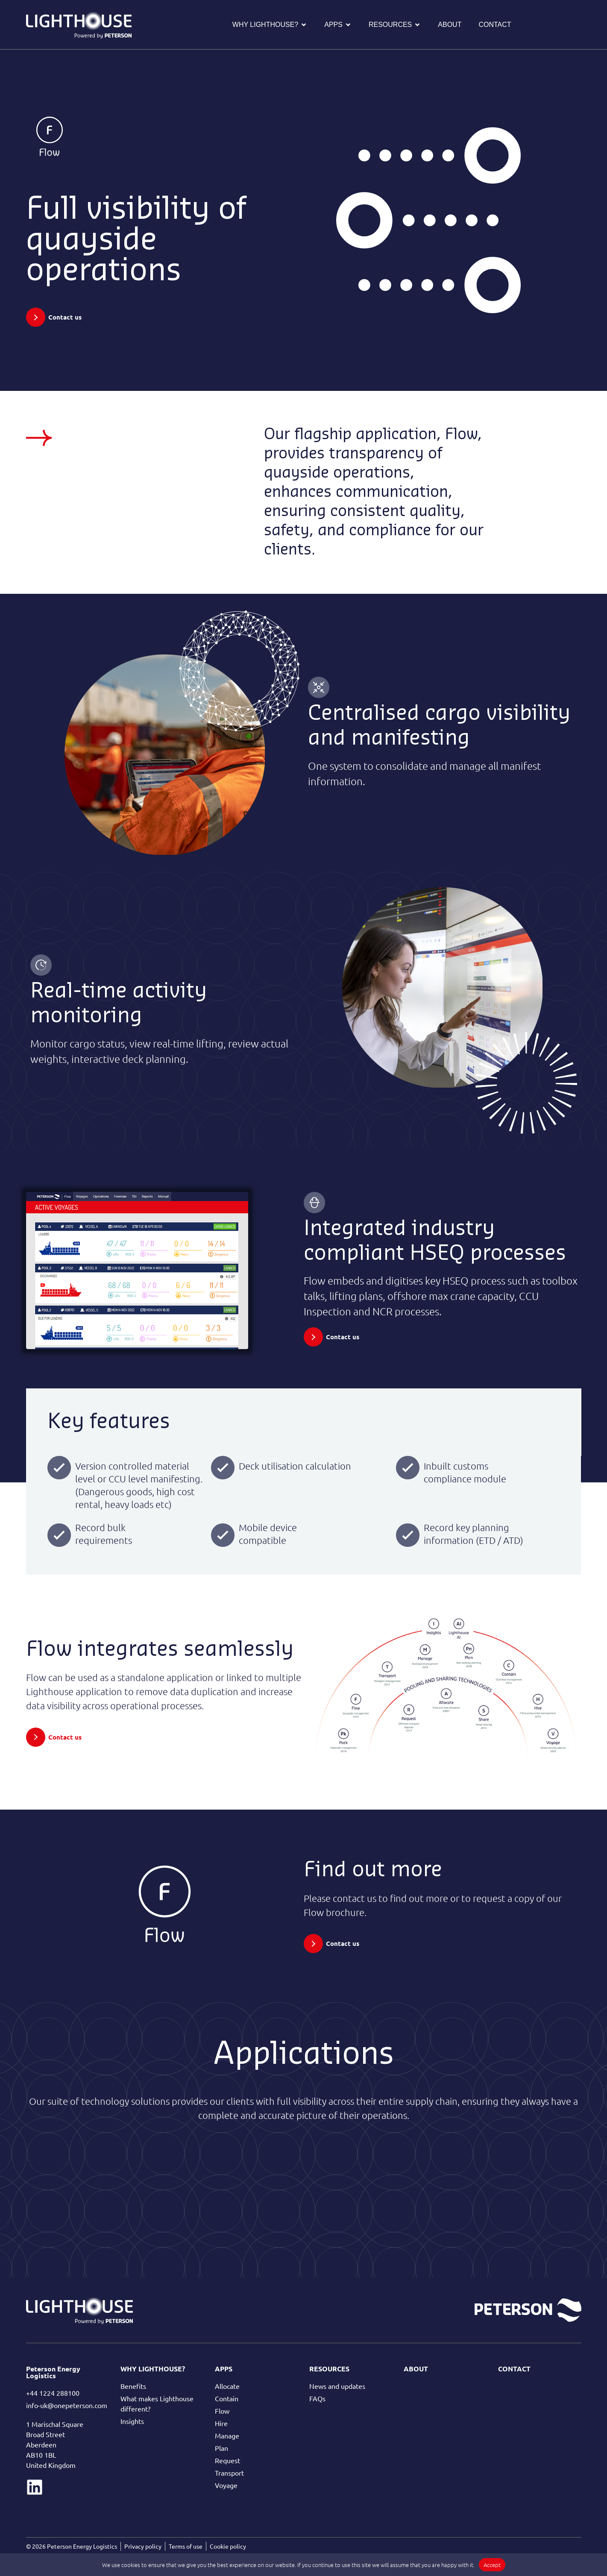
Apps (223, 2368)
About (416, 2368)
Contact (514, 2368)
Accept (492, 2565)
